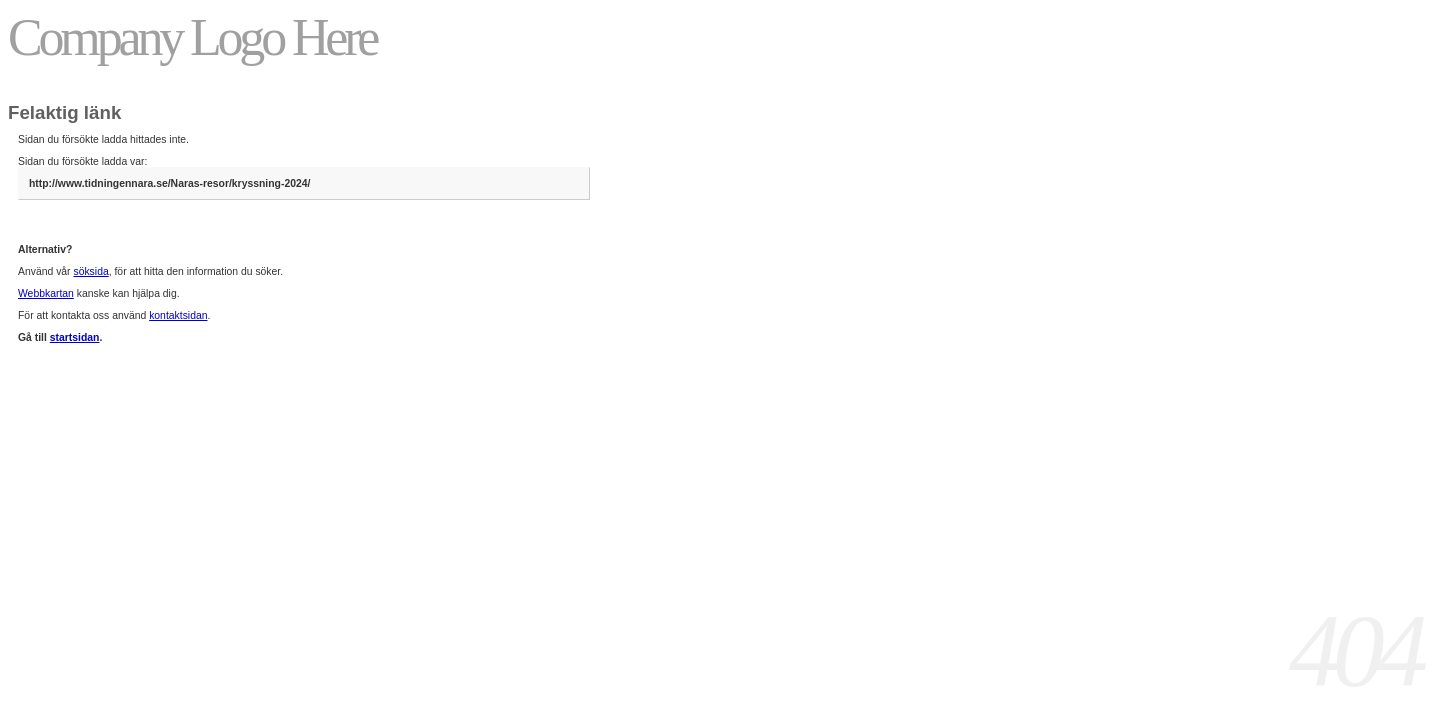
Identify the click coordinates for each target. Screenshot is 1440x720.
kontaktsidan (178, 315)
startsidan (75, 337)
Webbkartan (46, 293)
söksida (90, 271)
